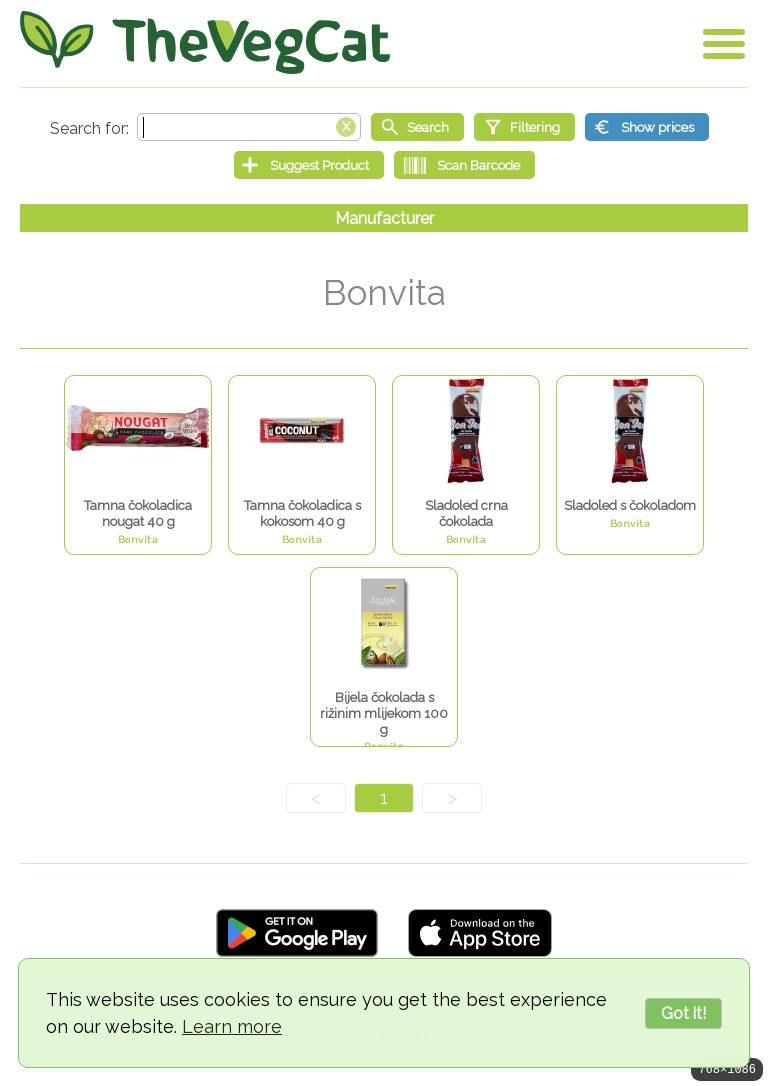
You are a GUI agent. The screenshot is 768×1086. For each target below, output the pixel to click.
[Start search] (417, 127)
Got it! (683, 1013)
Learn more (232, 1026)
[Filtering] (524, 127)
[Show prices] (647, 127)
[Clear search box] (346, 125)
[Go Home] (205, 42)
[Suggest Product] (309, 165)
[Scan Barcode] (464, 165)
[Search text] (249, 127)
